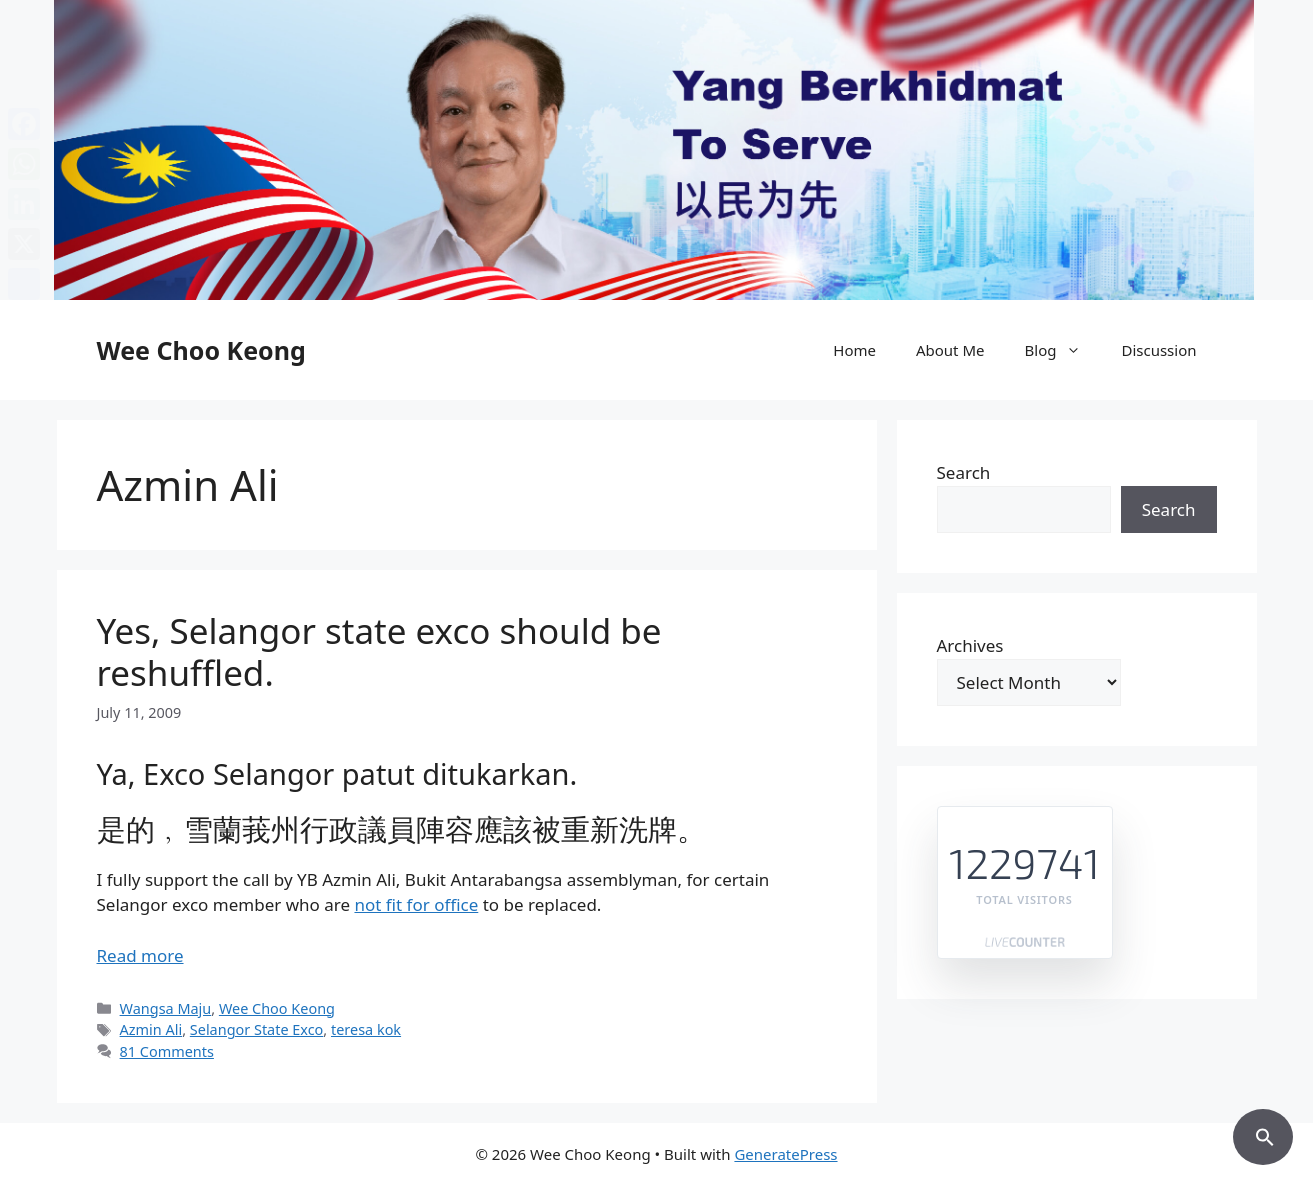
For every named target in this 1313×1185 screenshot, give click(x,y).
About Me (950, 350)
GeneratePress (785, 1154)
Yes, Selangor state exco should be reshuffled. (379, 651)
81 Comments (167, 1051)
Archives (970, 645)
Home (854, 350)
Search (964, 472)
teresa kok (366, 1029)
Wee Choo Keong (201, 350)
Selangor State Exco (257, 1029)
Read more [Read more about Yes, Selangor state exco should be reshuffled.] (140, 955)
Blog (1063, 350)
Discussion (1158, 350)
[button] (1263, 1134)
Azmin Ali (151, 1029)
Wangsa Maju (166, 1008)
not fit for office (416, 904)
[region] (656, 150)
